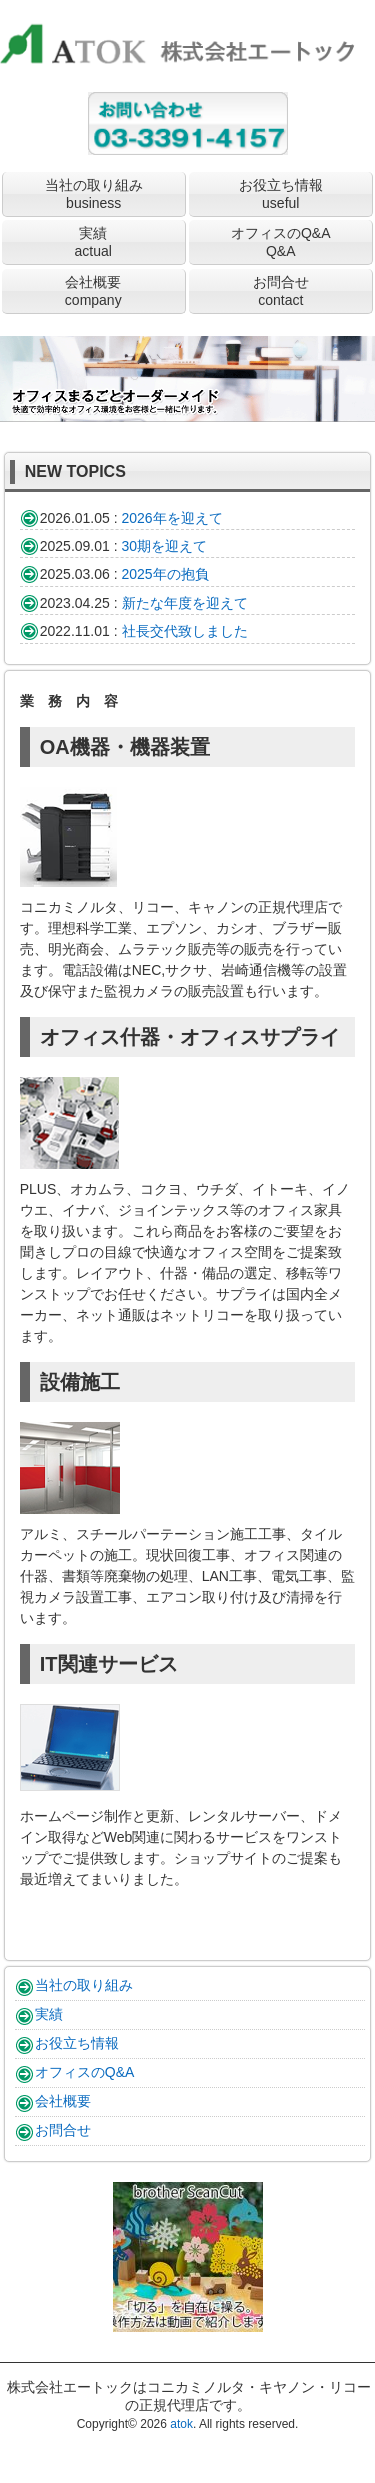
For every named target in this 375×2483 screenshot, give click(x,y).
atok (181, 2424)
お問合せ (281, 291)
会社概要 (93, 291)
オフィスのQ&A (281, 242)
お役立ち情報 (281, 194)
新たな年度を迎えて (185, 603)
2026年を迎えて (172, 518)
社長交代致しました (185, 631)
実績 (93, 242)
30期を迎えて (165, 546)
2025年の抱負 (165, 574)
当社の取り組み (94, 194)
